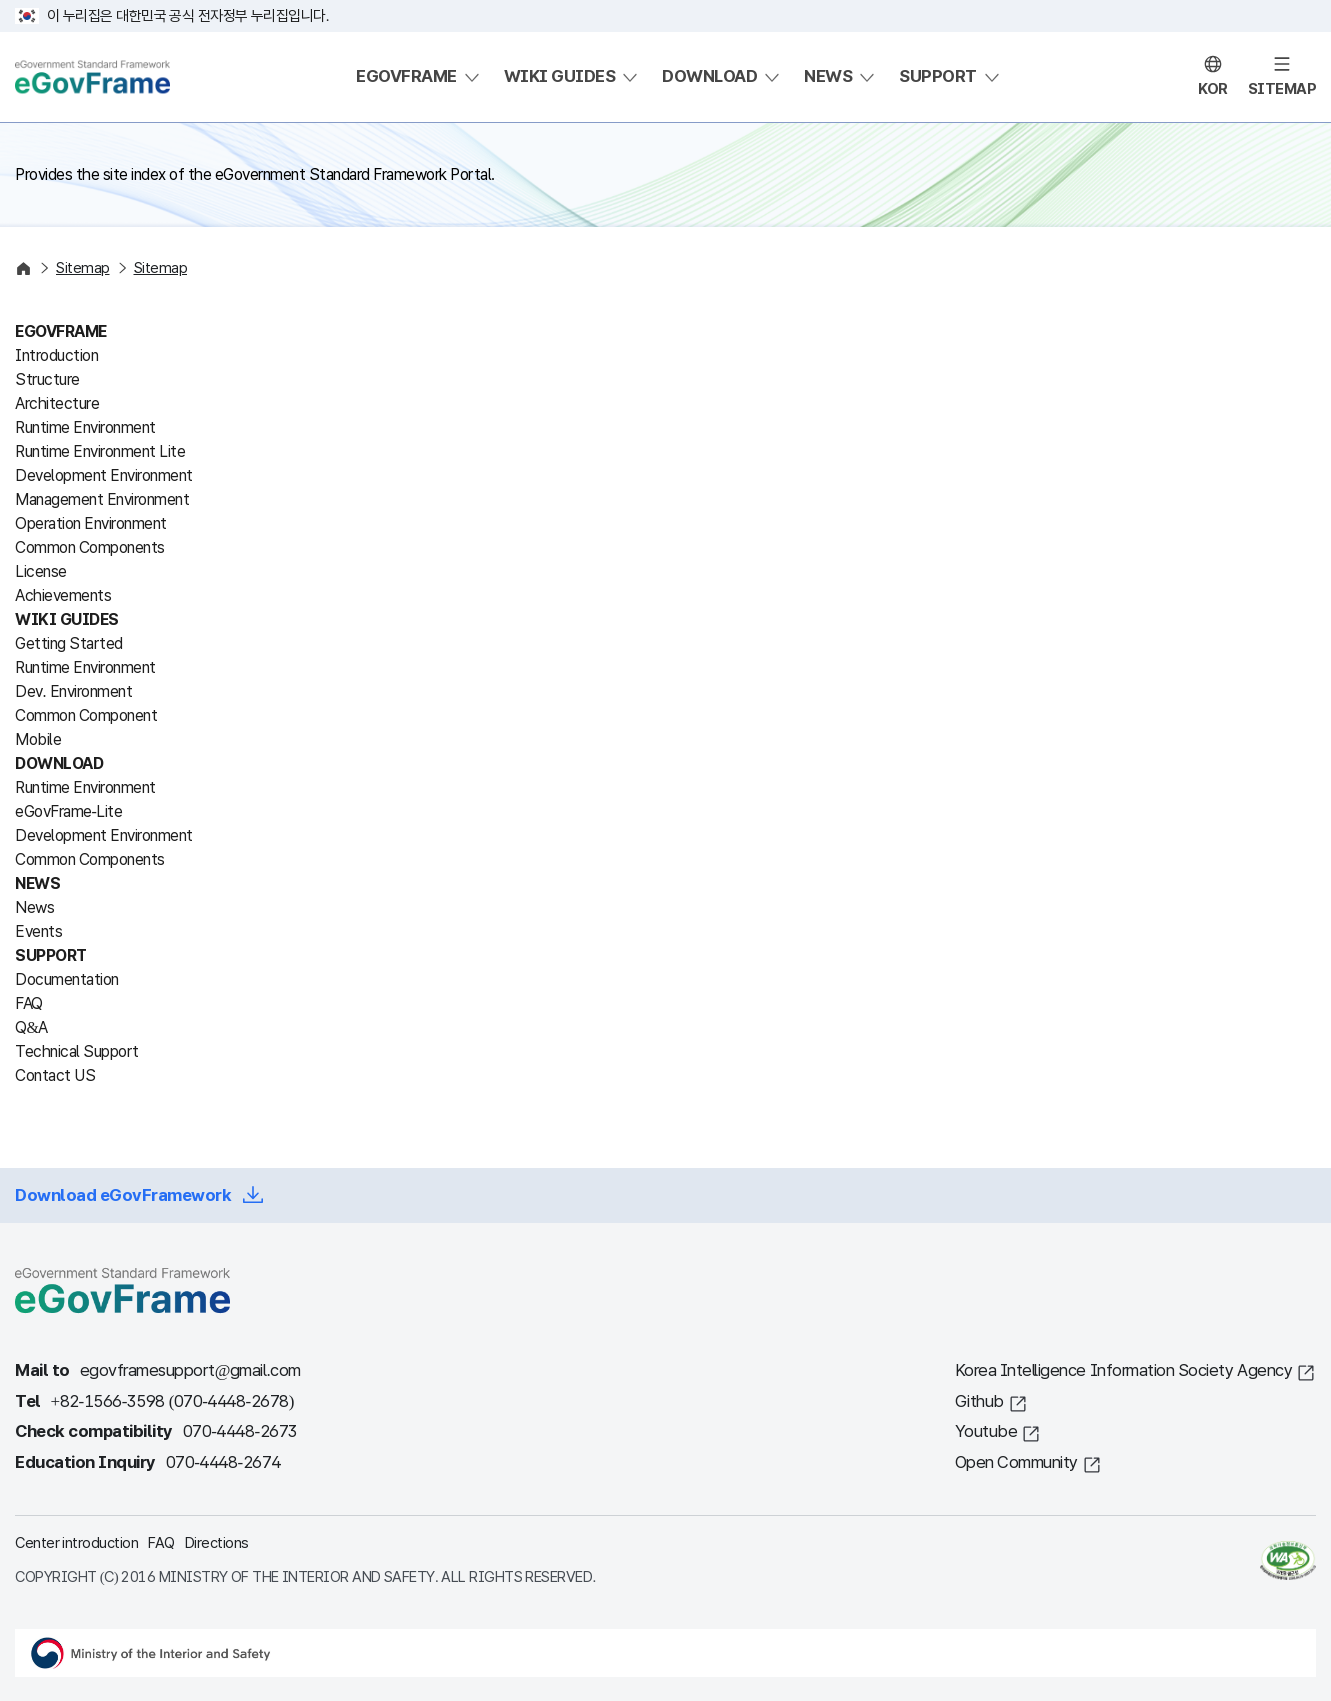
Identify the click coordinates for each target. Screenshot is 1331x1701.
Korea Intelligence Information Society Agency (1124, 1370)
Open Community (1016, 1462)
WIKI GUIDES (560, 76)
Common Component (86, 715)
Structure (47, 379)
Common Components (90, 547)
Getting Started (69, 643)
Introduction (56, 355)
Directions (217, 1543)
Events (38, 931)
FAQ (29, 1003)
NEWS (828, 76)
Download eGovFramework (123, 1195)
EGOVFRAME (406, 76)
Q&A (31, 1027)
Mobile (38, 739)
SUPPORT (938, 76)
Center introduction (76, 1543)
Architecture (57, 403)
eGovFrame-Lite (68, 811)
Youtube (986, 1431)
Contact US (55, 1075)
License (41, 571)
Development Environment (104, 475)
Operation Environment (91, 523)
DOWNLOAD (709, 76)
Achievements (63, 595)
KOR (1213, 89)
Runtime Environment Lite (100, 451)
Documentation (67, 979)
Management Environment (102, 499)
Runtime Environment (85, 427)
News (34, 907)
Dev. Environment (73, 691)
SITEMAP (1282, 89)
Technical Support (77, 1051)
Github (979, 1401)
